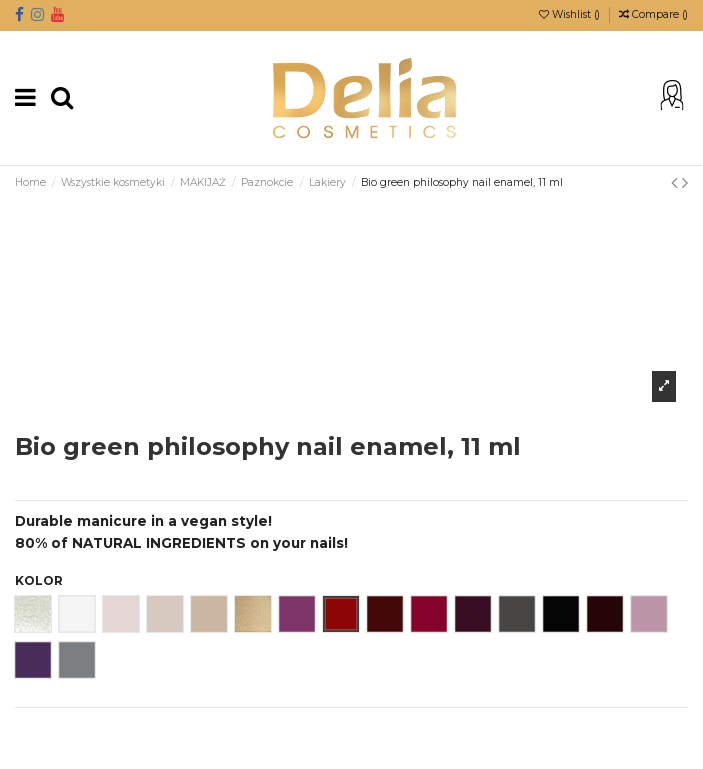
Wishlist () (571, 14)
